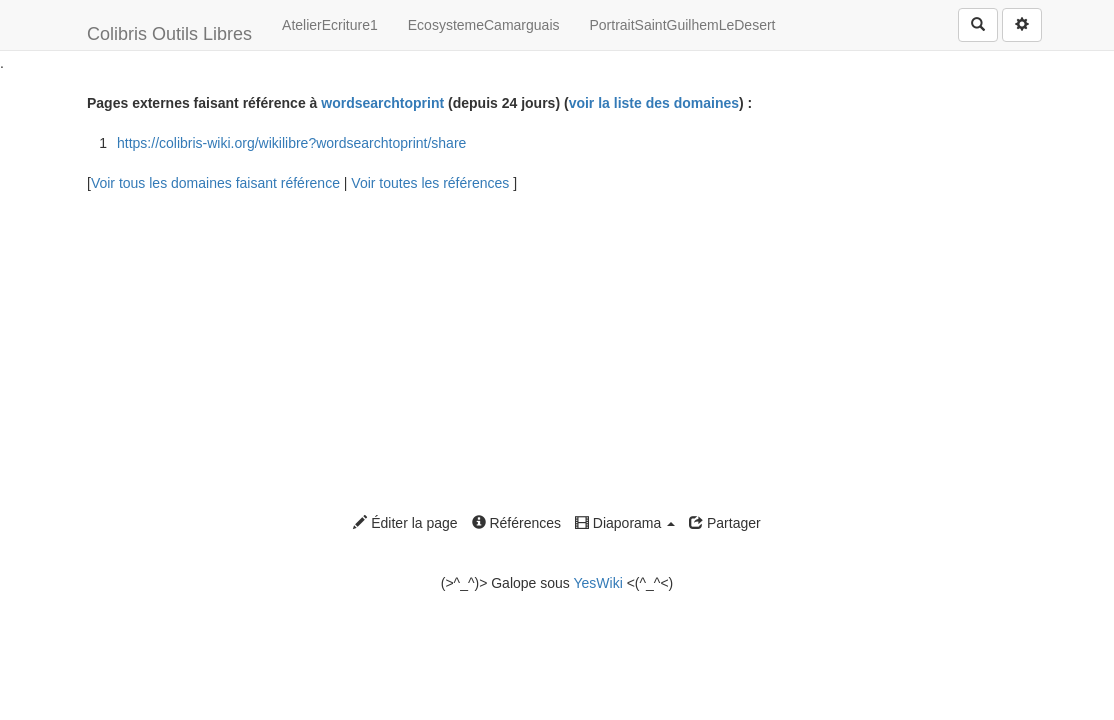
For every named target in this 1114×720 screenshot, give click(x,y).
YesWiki (597, 583)
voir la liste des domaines (654, 103)
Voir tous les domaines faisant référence (217, 183)
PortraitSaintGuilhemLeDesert (683, 25)
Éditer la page (405, 523)
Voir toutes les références (432, 183)
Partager (725, 523)
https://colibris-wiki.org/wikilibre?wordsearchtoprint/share (291, 143)
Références (516, 523)
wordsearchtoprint (382, 103)
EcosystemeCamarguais (484, 25)
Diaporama (625, 523)
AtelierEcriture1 (330, 25)
